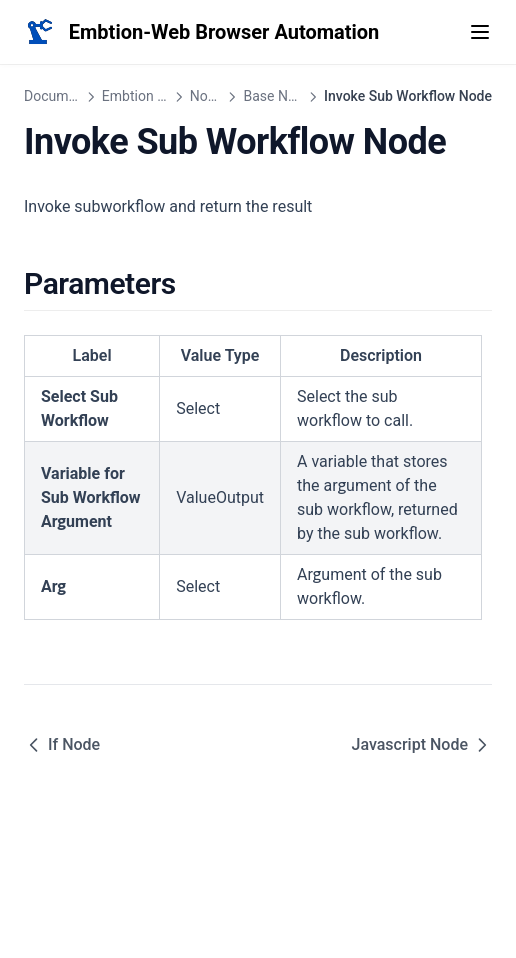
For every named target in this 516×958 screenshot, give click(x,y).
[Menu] (480, 32)
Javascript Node (422, 745)
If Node (62, 745)
